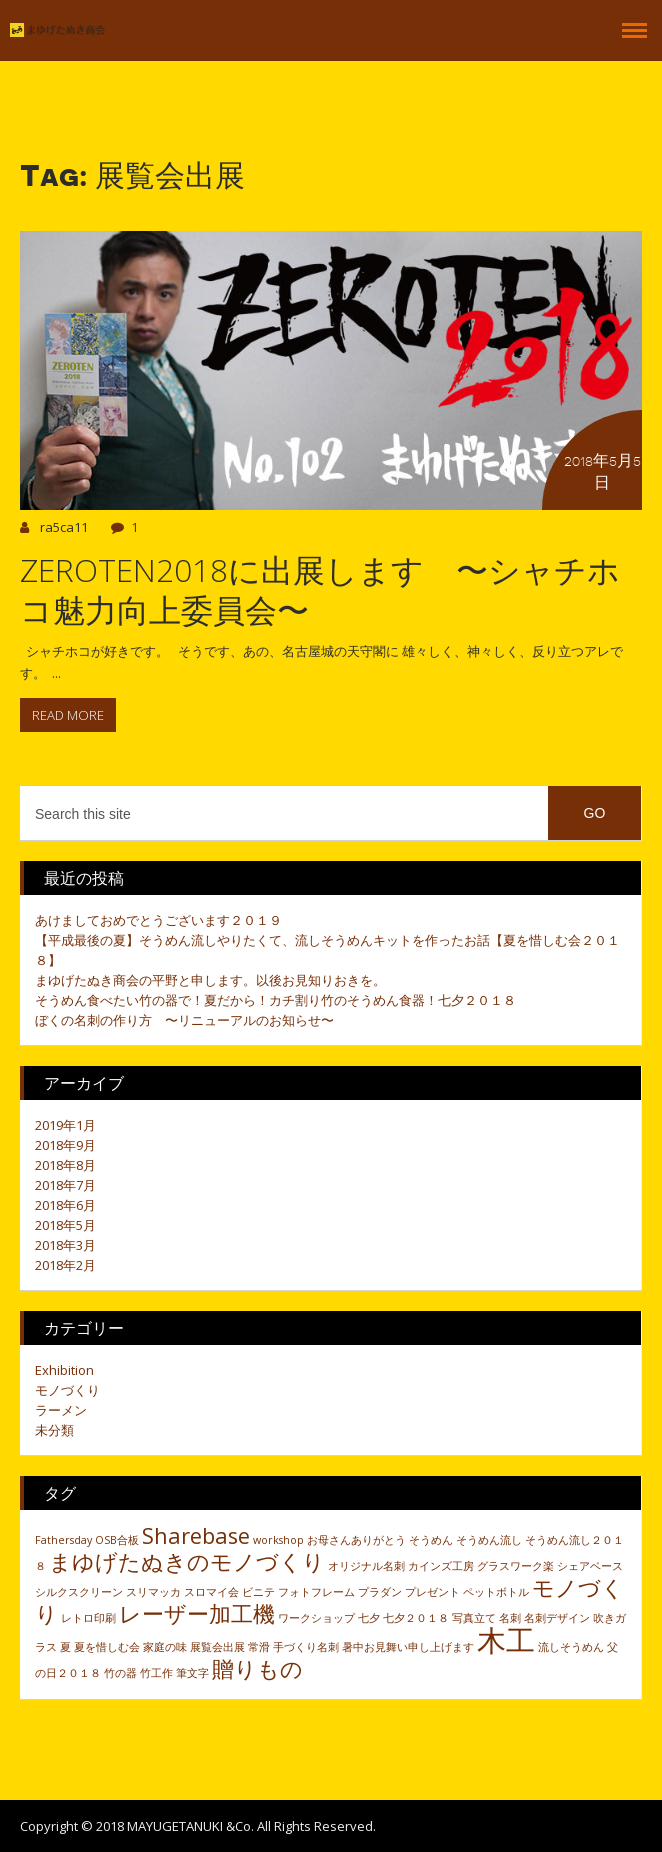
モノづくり (67, 1390)
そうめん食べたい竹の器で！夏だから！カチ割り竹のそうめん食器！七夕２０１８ (275, 1000)
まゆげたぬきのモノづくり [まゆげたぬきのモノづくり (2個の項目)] (187, 1561)
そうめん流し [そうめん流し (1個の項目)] (489, 1540)
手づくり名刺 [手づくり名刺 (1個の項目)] (306, 1647)
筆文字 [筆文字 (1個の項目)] (192, 1673)
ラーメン (61, 1410)
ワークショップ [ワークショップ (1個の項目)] (316, 1618)
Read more (68, 715)
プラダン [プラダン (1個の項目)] (380, 1592)
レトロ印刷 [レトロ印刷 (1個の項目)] (88, 1618)
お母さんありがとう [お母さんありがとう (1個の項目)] (356, 1540)
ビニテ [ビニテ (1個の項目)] (258, 1592)
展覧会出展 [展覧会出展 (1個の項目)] (217, 1647)
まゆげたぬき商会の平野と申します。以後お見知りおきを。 (210, 980)
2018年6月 (65, 1205)
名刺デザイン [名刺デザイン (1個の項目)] (557, 1618)
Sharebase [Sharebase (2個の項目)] (196, 1535)
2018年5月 (65, 1225)
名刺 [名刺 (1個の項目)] (510, 1618)
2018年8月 (65, 1165)
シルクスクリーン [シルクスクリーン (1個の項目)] (79, 1592)
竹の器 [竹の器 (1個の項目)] (120, 1673)
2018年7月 (65, 1185)
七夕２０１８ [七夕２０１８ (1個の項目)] (416, 1618)
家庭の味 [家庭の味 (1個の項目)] (165, 1647)
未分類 (54, 1430)
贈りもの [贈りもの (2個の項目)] (257, 1668)
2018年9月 (65, 1145)
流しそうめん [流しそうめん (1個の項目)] (571, 1647)
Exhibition (64, 1370)
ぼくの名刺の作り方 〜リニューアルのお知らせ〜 (184, 1020)
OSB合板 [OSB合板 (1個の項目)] (117, 1540)
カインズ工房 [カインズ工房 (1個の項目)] (441, 1566)
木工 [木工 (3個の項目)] (506, 1640)
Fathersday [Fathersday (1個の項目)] (63, 1540)
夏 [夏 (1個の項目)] (65, 1647)
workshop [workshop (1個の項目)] (278, 1540)
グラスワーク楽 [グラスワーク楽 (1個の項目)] (515, 1566)
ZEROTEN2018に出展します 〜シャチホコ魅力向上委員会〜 (320, 589)
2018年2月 (65, 1265)
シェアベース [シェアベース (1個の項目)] (590, 1566)
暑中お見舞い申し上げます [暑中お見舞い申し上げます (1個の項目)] (408, 1647)
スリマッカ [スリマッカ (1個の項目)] (153, 1592)
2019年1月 (65, 1125)
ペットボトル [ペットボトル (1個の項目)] (496, 1592)
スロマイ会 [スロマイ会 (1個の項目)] (211, 1592)
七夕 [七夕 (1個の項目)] (369, 1618)
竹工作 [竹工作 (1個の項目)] (156, 1673)
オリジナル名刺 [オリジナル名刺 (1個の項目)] (366, 1566)
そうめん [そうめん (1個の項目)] (431, 1540)
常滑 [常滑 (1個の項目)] (259, 1647)
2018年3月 (65, 1245)
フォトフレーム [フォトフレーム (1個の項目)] (316, 1592)
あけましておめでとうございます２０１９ (158, 920)
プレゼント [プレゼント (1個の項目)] (432, 1592)
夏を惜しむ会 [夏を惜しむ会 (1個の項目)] (107, 1647)
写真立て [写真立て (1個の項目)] (474, 1618)
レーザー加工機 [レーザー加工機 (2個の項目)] (197, 1613)
